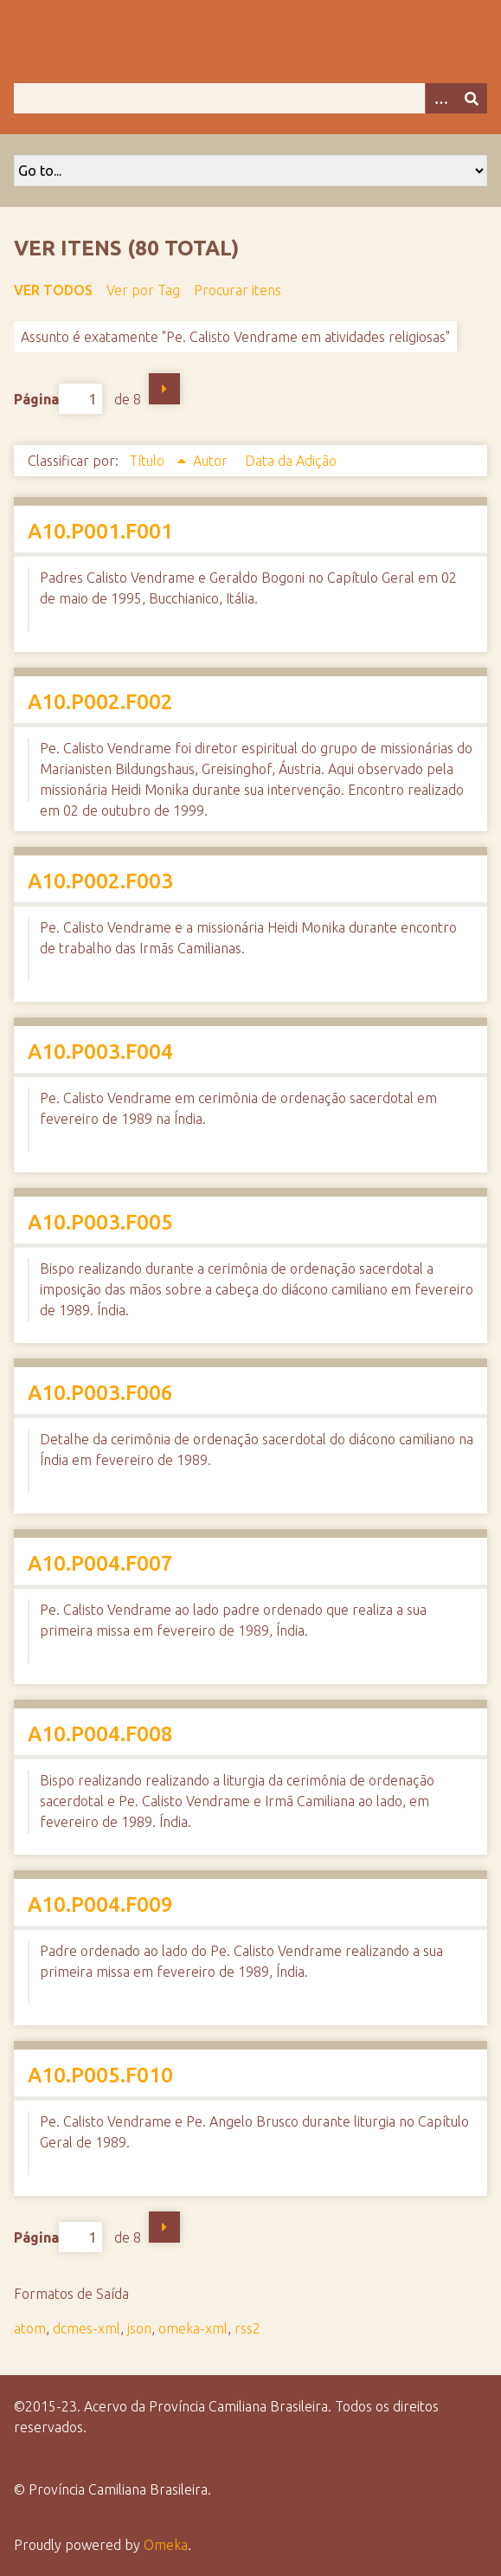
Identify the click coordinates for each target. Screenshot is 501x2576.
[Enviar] (471, 98)
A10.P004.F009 (100, 1904)
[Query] (250, 98)
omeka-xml (193, 2328)
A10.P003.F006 (100, 1392)
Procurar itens (237, 290)
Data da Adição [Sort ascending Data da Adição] (291, 460)
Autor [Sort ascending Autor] (212, 460)
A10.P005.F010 (100, 2075)
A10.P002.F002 (100, 701)
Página (58, 399)
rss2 (247, 2328)
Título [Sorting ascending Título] (148, 460)
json (139, 2328)
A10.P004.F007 (100, 1563)
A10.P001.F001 (100, 531)
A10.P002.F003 (100, 881)
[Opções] (440, 98)
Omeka (166, 2545)
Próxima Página (164, 388)
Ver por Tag (143, 290)
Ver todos (53, 290)
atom (30, 2328)
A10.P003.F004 (100, 1051)
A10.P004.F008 (100, 1734)
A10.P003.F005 (100, 1222)
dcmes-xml (86, 2328)
